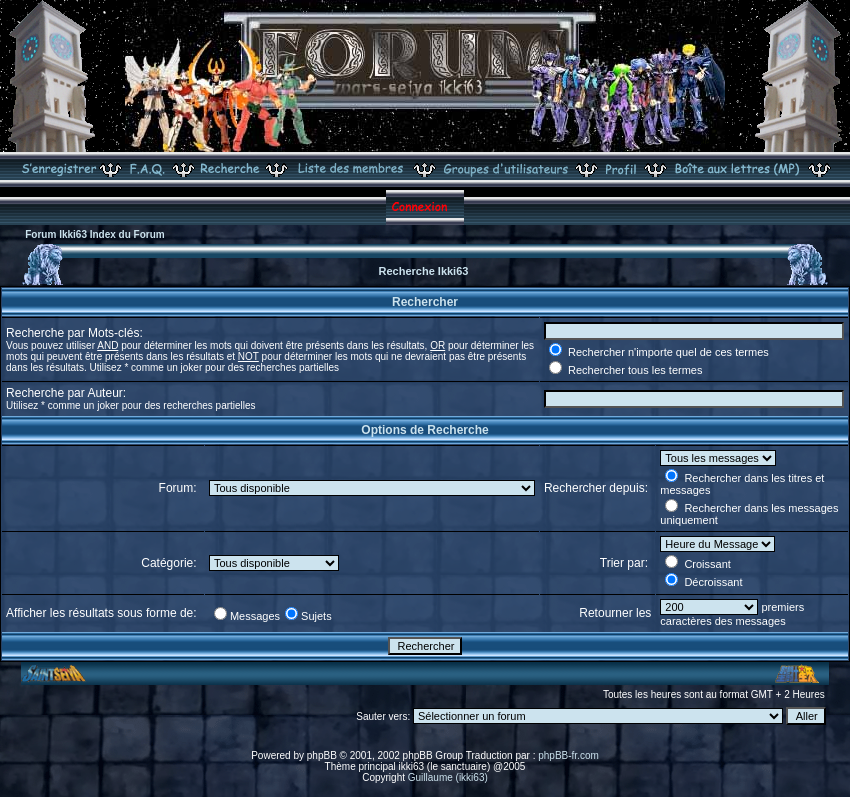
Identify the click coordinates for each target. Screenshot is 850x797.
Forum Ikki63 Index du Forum (94, 234)
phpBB (322, 755)
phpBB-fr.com (568, 755)
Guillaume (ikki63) (448, 777)
